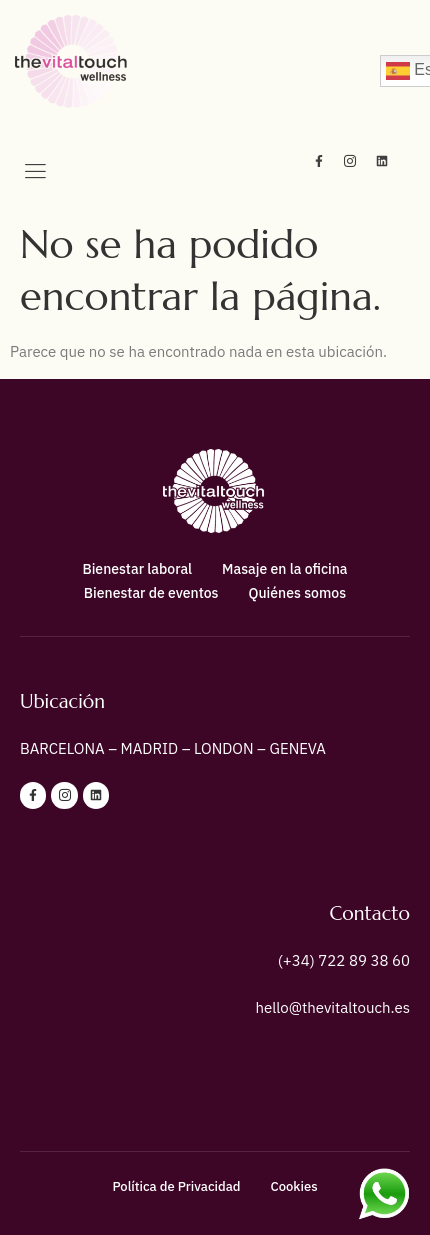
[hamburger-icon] (35, 173)
